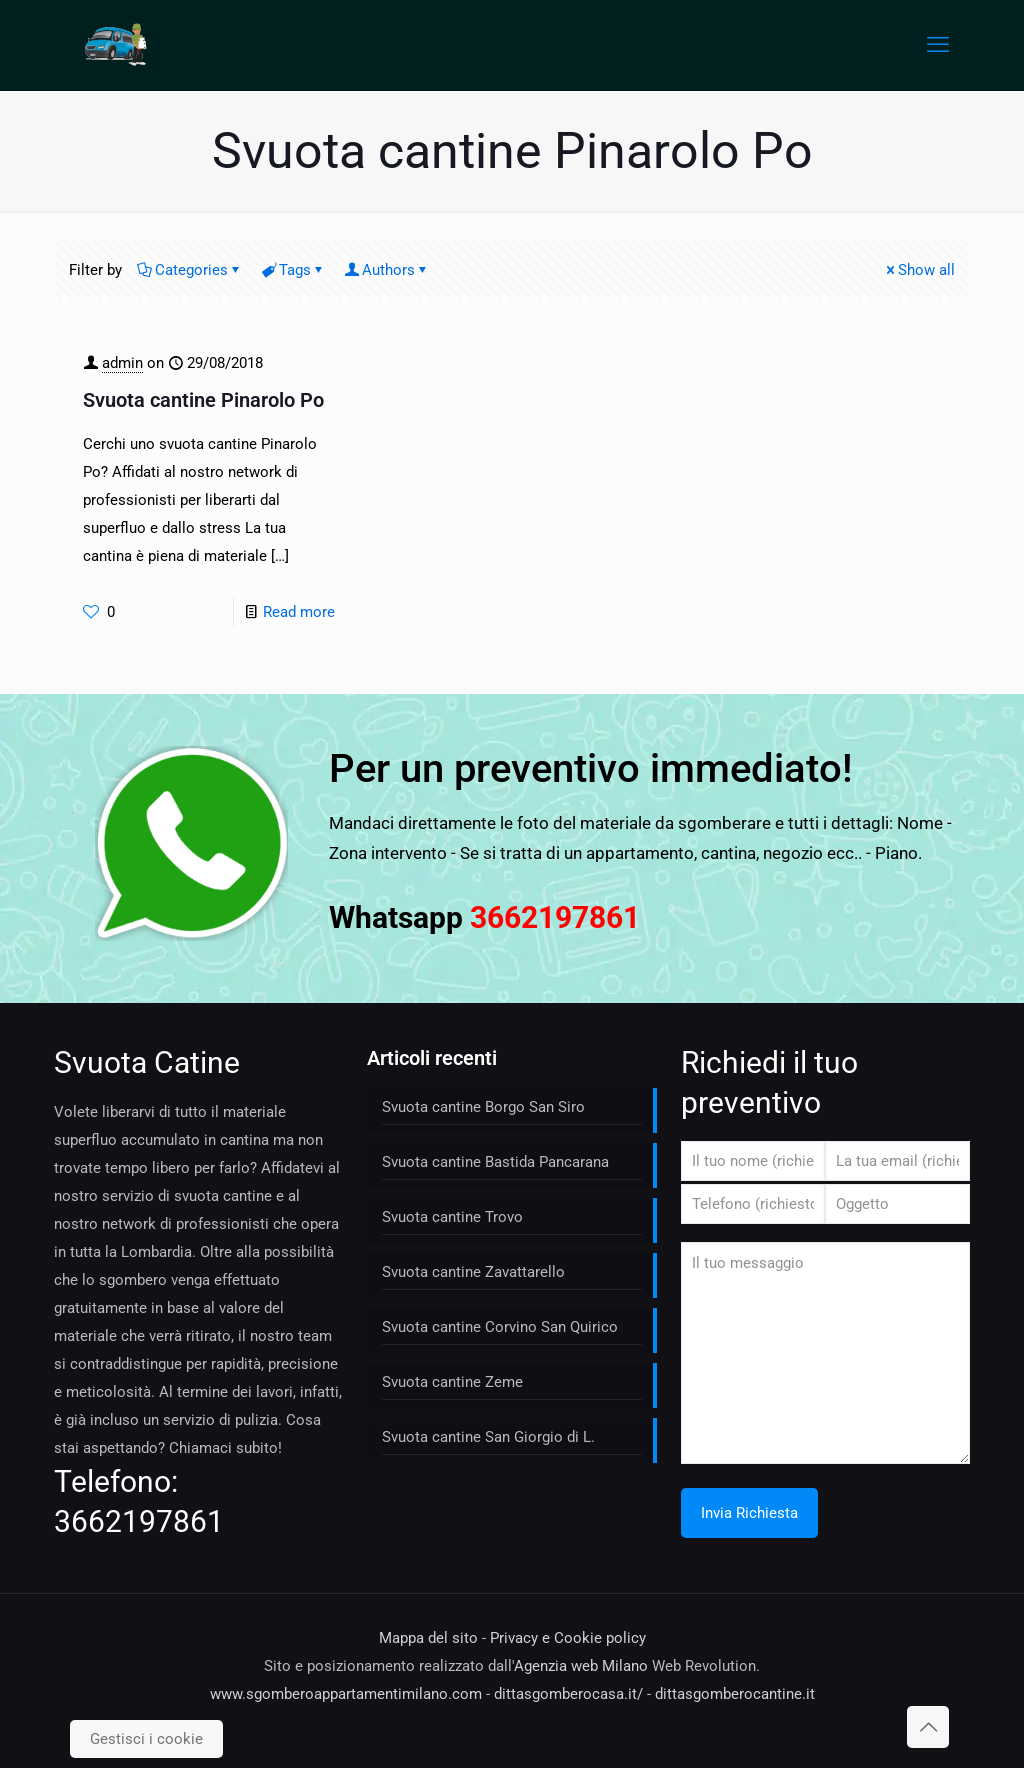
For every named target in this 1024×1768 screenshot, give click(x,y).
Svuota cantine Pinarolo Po (203, 400)
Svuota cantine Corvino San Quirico (500, 1327)
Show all (919, 270)
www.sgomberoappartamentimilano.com (346, 1694)
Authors (387, 270)
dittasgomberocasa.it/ (568, 1694)
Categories (190, 270)
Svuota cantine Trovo (452, 1217)
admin (122, 363)
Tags (293, 270)
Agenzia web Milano (581, 1666)
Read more (299, 612)
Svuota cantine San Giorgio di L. (488, 1437)
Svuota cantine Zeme (452, 1382)
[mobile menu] (938, 45)
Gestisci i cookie (146, 1739)
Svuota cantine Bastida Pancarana (495, 1162)
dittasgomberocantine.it (735, 1694)
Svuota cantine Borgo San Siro (483, 1107)
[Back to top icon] (928, 1727)
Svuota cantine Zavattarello (473, 1272)
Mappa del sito (428, 1638)
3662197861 (139, 1521)
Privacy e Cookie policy (568, 1638)
